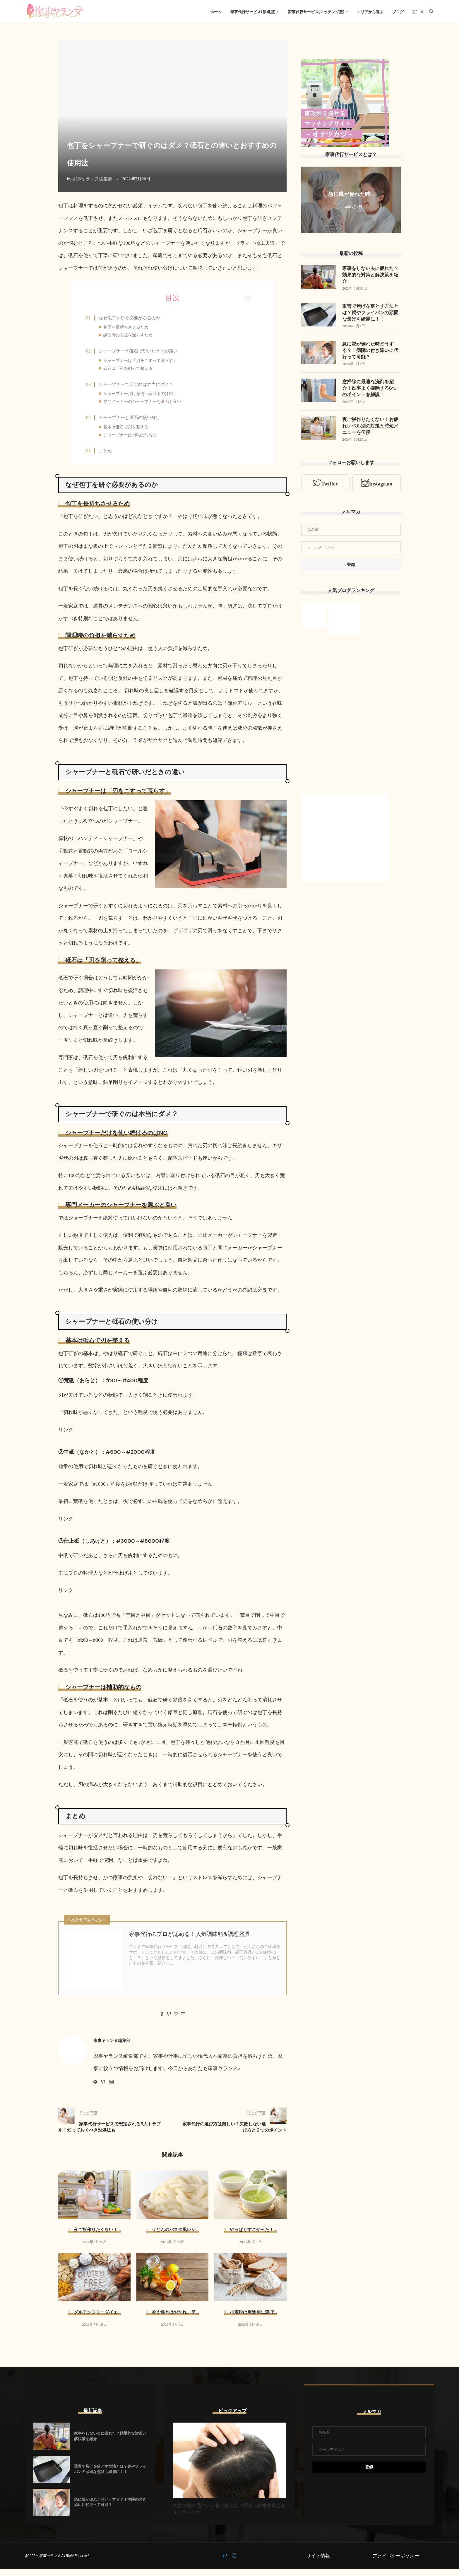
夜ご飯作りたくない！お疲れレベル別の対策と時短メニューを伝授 (370, 429)
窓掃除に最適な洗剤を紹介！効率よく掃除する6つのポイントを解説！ (369, 391)
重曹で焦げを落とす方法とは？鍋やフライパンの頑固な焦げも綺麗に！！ (370, 314)
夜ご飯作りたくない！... (97, 2237)
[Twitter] (414, 12)
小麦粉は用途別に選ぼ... (253, 2319)
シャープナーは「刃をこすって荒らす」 (143, 363)
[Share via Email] (183, 2022)
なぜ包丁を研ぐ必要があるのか (132, 319)
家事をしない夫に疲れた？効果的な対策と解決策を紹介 (370, 276)
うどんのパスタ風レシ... (175, 2237)
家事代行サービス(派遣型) (252, 11)
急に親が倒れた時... (351, 195)
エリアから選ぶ (370, 11)
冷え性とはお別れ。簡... (175, 2319)
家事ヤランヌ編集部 (92, 180)
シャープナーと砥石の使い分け (132, 422)
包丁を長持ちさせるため (128, 329)
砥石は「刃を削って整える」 (132, 371)
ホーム (216, 11)
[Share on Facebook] (162, 2022)
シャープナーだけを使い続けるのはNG (141, 398)
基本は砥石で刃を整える (128, 432)
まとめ (107, 457)
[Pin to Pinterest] (176, 2022)
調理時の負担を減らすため (130, 337)
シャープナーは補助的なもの (132, 440)
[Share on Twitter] (169, 2022)
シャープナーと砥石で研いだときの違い (140, 353)
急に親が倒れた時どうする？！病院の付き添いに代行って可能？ (370, 352)
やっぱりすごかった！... (253, 2237)
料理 (70, 127)
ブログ (398, 11)
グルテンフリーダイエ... (97, 2319)
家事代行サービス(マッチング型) (316, 11)
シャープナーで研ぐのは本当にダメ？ (138, 388)
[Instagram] (422, 12)
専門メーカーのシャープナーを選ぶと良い (145, 406)
